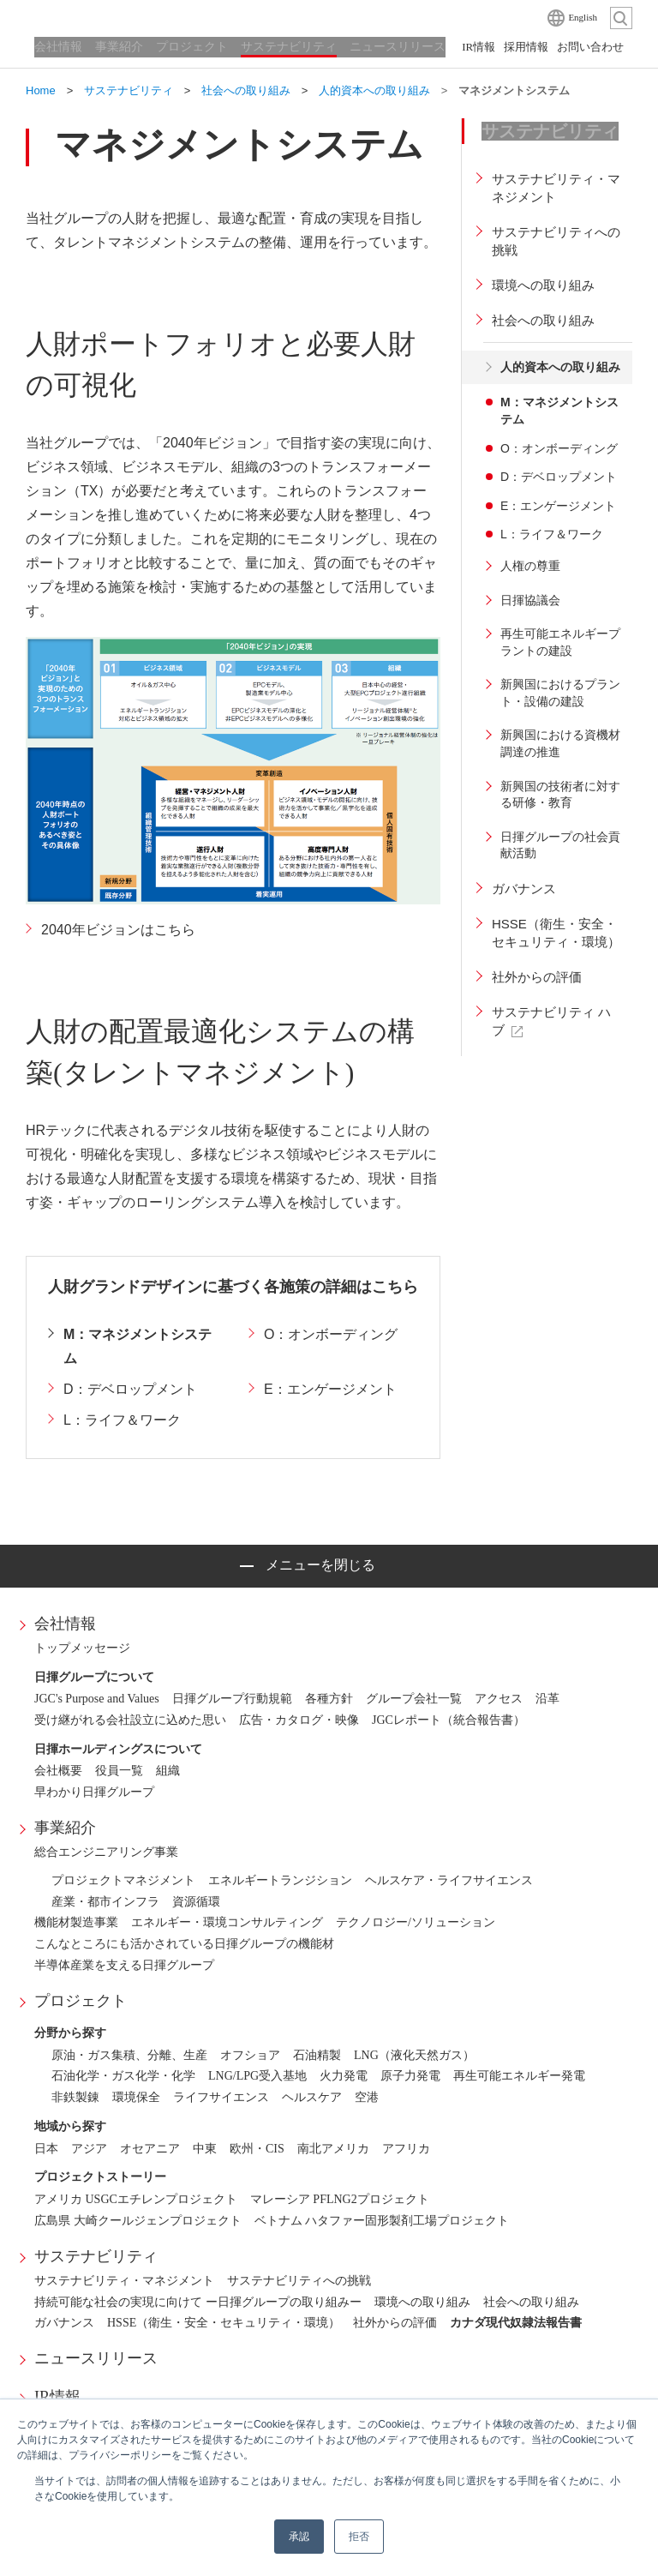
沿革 (547, 1698)
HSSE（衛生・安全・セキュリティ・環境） (223, 2322)
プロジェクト (80, 2000)
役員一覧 (119, 1770)
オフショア (250, 2055)
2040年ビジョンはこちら (118, 929)
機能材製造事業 (76, 1922)
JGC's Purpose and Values (96, 1698)
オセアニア (150, 2148)
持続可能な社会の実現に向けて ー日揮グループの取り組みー (198, 2302)
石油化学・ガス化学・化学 (123, 2075)
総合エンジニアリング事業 (106, 1852)
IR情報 (57, 2396)
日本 (46, 2148)
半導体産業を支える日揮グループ (124, 1965)
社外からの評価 (395, 2322)
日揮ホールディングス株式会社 (111, 17)
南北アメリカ (333, 2148)
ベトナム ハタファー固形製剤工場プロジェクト (382, 2220)
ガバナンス (64, 2322)
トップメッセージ (82, 1648)
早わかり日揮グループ (94, 1792)
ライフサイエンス (221, 2097)
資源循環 (196, 1901)
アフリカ (406, 2148)
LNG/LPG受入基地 (257, 2075)
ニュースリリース (96, 2358)
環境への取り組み (422, 2302)
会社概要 (58, 1770)
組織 (168, 1770)
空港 (367, 2097)
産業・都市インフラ (105, 1901)
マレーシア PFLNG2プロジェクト (339, 2199)
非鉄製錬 (75, 2097)
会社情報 (65, 1623)
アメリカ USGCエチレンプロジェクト (135, 2199)
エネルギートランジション (280, 1880)
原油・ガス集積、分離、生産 (129, 2055)
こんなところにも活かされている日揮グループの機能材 (184, 1943)
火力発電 (344, 2075)
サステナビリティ (96, 2256)
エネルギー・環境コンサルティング (227, 1922)
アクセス (499, 1698)
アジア (89, 2148)
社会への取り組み (531, 2302)
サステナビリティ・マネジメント (124, 2280)
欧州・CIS (257, 2148)
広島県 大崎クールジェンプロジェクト (138, 2220)
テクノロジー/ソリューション (415, 1922)
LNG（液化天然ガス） (414, 2055)
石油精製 (317, 2055)
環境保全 (136, 2097)
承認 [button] (299, 2537)
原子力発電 (410, 2075)
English (582, 17)
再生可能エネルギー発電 (519, 2075)
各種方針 (329, 1698)
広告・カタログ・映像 (299, 1720)
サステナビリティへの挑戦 (299, 2280)
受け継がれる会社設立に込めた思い (130, 1720)
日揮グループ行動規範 (232, 1698)
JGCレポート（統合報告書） (448, 1720)
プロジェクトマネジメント (123, 1880)
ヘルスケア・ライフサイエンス (449, 1880)
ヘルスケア (312, 2097)
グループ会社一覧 (414, 1698)
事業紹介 (65, 1827)
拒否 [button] (359, 2537)
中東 (205, 2148)
